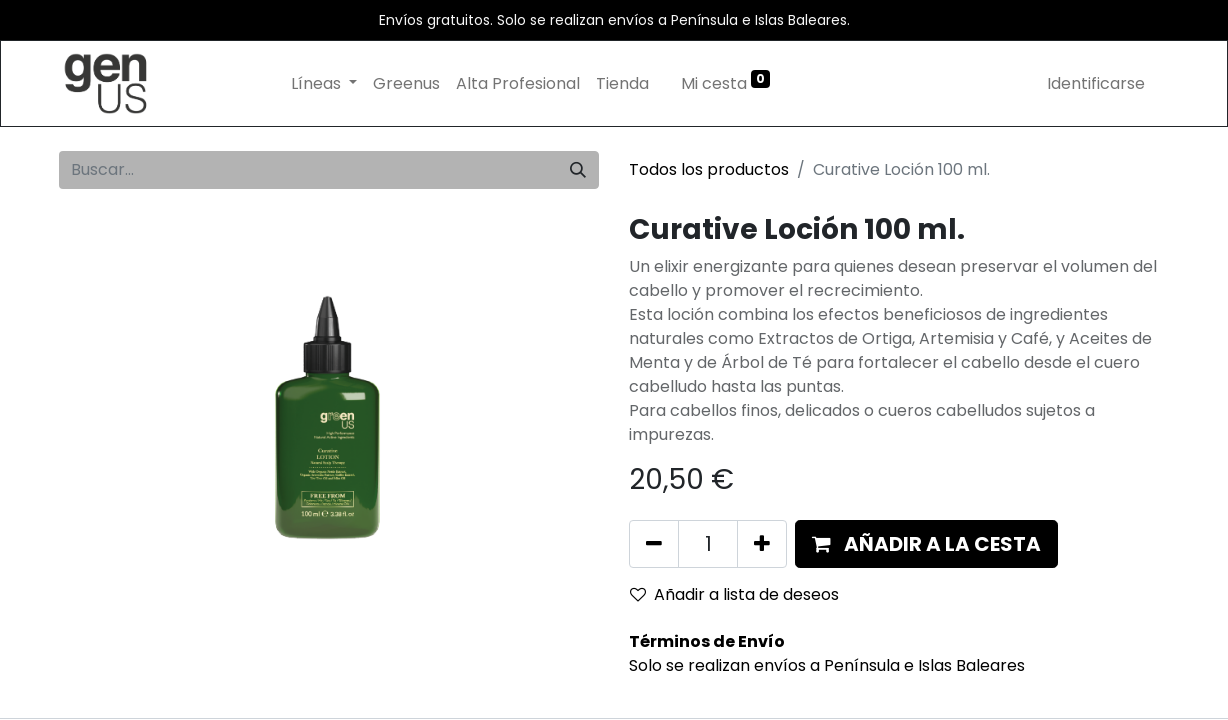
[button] (926, 544)
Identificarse (1096, 83)
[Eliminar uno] (654, 544)
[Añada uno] (762, 544)
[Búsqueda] (578, 170)
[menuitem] (406, 84)
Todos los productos (709, 169)
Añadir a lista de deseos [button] (734, 594)
